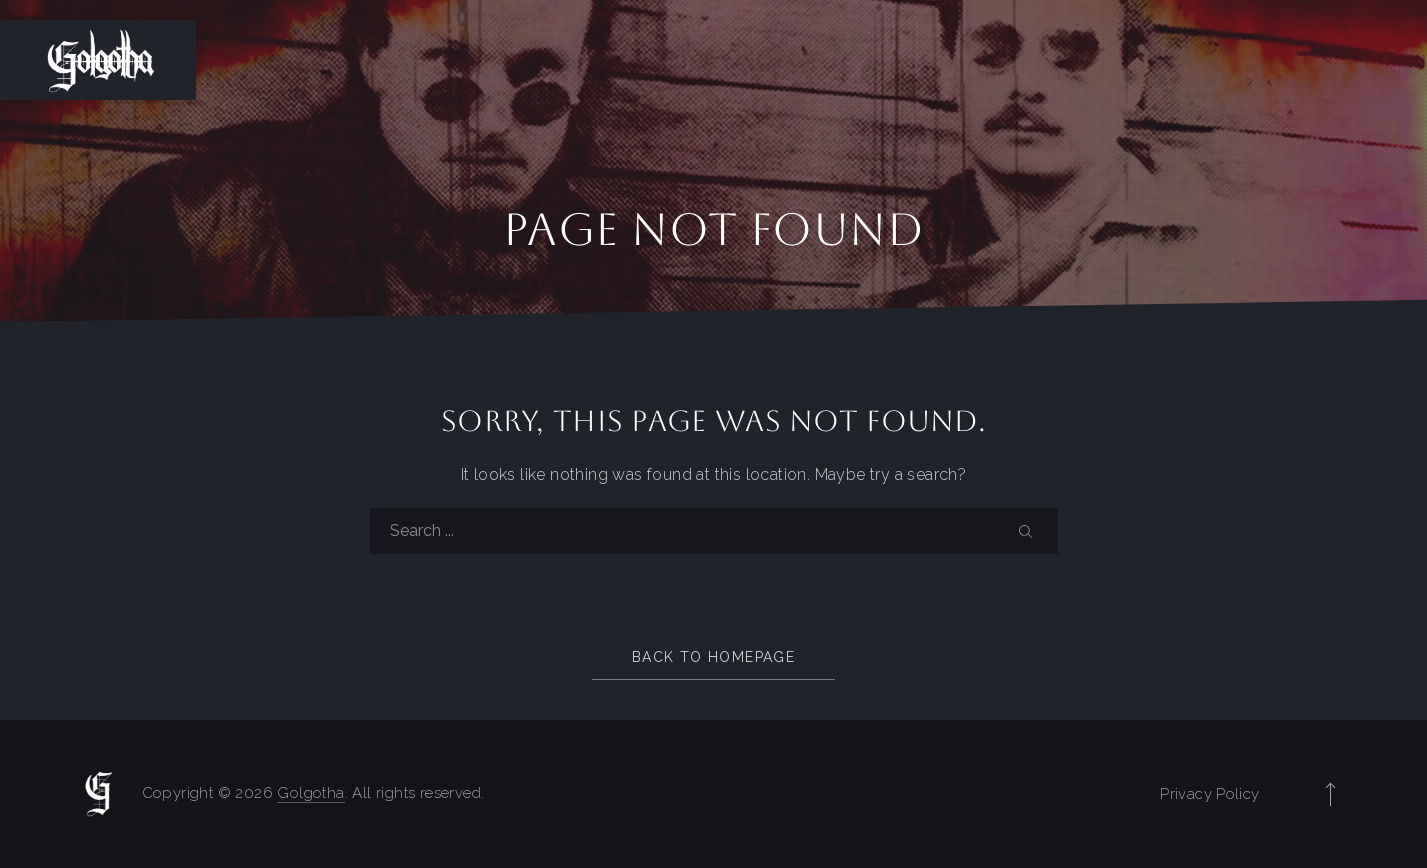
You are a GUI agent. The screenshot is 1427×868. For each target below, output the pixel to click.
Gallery (1369, 60)
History (989, 60)
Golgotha (310, 793)
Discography (1236, 60)
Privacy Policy (1209, 794)
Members (1102, 60)
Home (892, 60)
